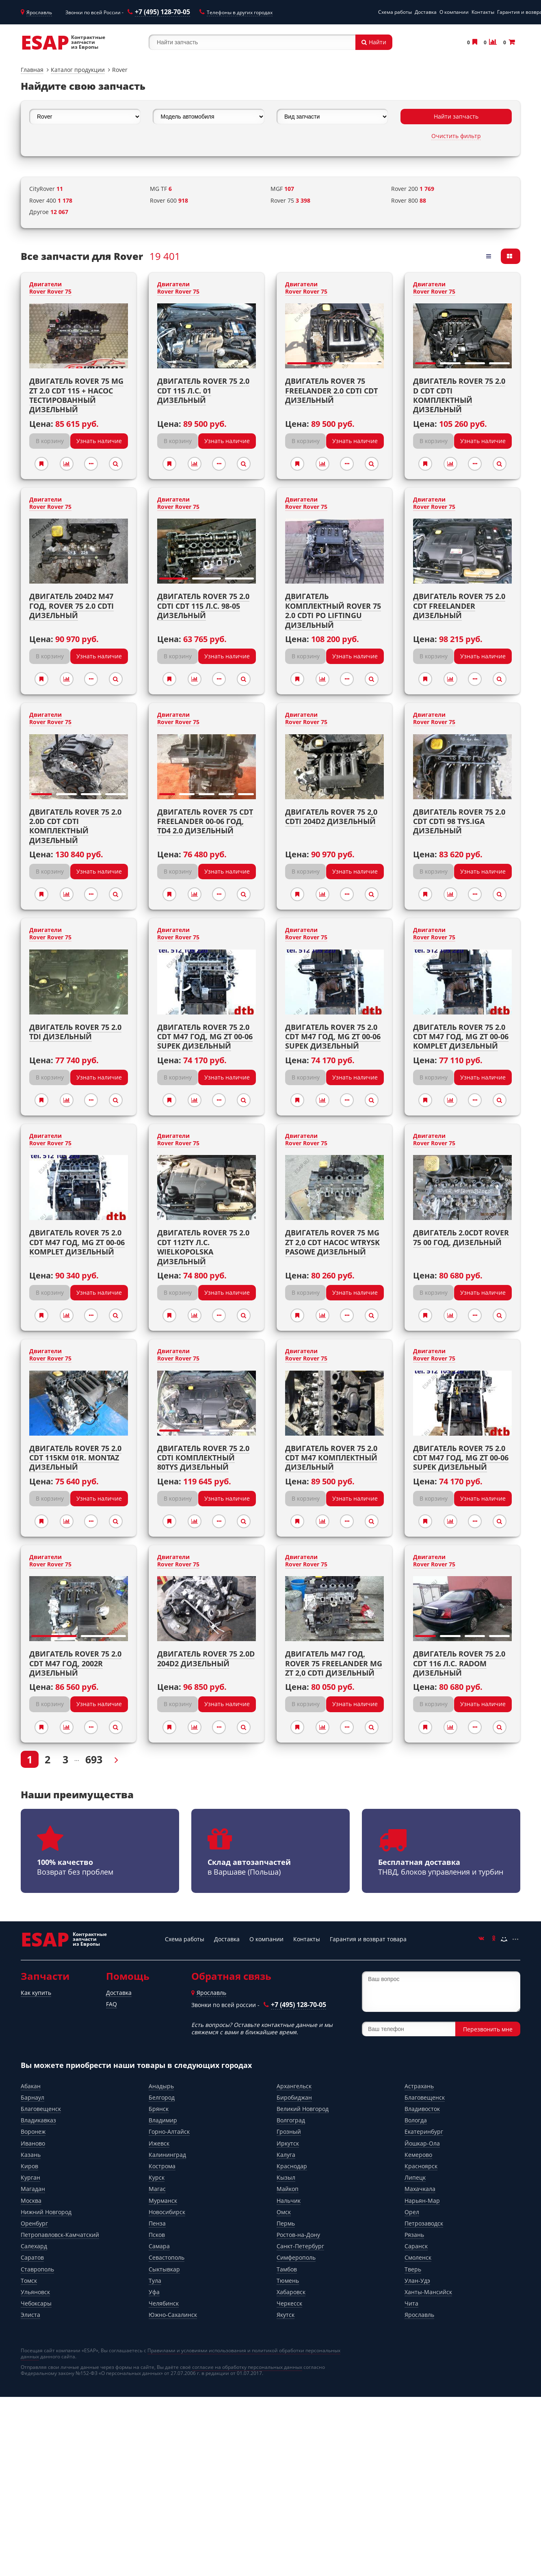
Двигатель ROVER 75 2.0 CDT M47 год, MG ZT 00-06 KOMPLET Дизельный (461, 1036)
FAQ (111, 2004)
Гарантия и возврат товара (368, 1939)
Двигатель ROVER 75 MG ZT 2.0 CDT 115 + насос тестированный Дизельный (76, 395)
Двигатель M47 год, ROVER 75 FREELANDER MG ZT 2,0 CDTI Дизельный (333, 1663)
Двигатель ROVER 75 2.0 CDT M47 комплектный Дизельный (331, 1457)
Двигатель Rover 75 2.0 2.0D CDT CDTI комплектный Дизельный (75, 826)
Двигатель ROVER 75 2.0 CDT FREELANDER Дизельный (459, 605)
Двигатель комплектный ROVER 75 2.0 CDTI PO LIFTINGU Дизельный (333, 610)
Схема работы (395, 12)
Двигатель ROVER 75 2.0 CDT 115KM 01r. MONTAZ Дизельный (75, 1457)
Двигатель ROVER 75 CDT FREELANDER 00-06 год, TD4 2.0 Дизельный (205, 821)
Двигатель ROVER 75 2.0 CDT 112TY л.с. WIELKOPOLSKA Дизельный (203, 1247)
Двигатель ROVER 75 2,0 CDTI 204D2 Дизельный (331, 816)
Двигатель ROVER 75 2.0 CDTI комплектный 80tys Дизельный (203, 1457)
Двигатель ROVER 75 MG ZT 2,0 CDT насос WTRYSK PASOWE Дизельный (332, 1242)
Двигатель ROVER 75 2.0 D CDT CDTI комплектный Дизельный (459, 395)
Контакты (483, 12)
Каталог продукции (78, 70)
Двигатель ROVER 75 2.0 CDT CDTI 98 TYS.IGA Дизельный (459, 821)
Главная (32, 70)
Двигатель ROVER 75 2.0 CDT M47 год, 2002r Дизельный (75, 1663)
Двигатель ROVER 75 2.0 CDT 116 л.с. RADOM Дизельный (459, 1663)
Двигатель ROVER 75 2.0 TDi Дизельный (75, 1031)
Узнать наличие (99, 441)
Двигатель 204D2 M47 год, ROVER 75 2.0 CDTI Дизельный (71, 605)
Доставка (426, 12)
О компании (454, 12)
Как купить (36, 1992)
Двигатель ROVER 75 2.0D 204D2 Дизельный (206, 1658)
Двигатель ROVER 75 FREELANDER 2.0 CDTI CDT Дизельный (331, 390)
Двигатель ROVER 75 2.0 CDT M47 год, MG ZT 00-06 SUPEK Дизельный (205, 1036)
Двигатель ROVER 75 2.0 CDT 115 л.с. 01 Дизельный (203, 390)
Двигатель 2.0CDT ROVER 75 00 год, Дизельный (461, 1237)
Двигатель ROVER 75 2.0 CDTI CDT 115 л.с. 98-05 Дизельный (203, 605)
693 (93, 1759)
